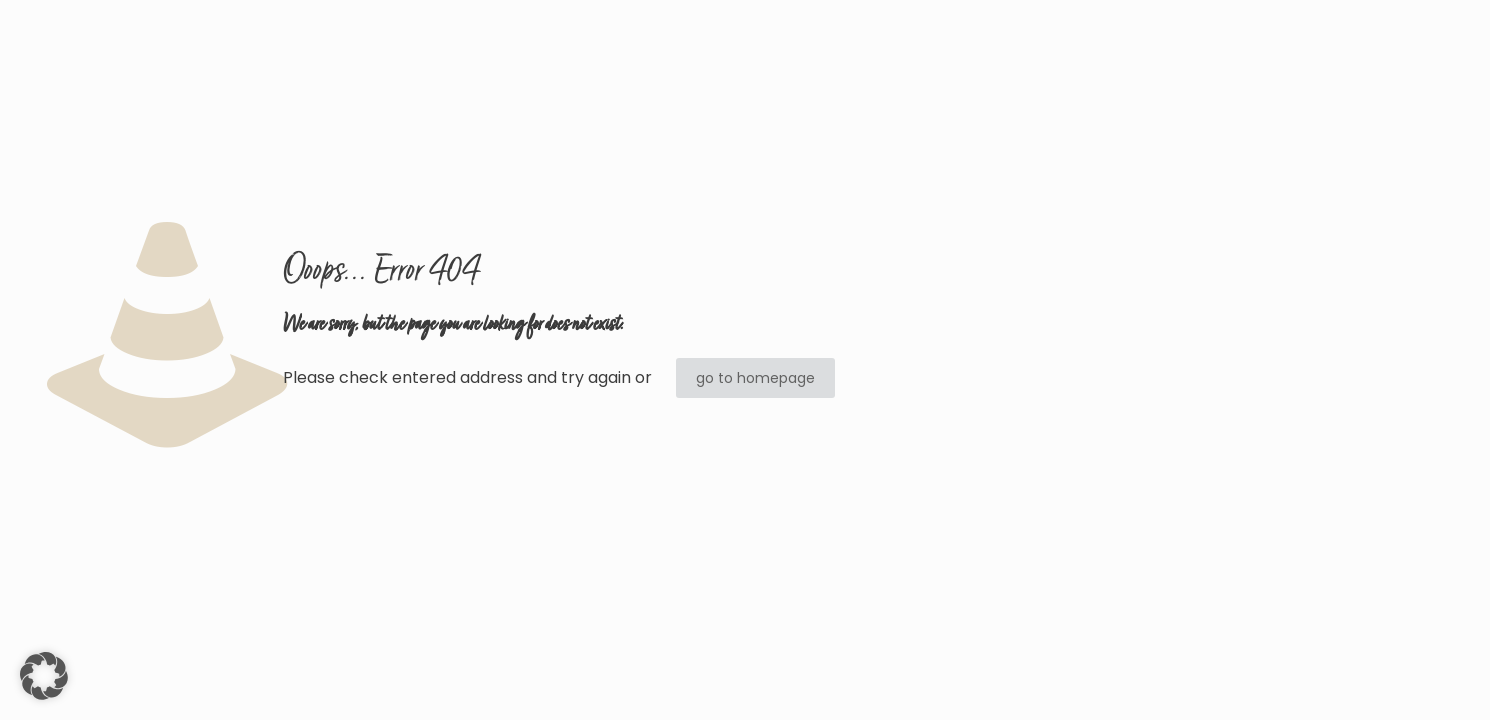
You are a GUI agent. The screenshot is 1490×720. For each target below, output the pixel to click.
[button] (44, 676)
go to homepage (755, 378)
